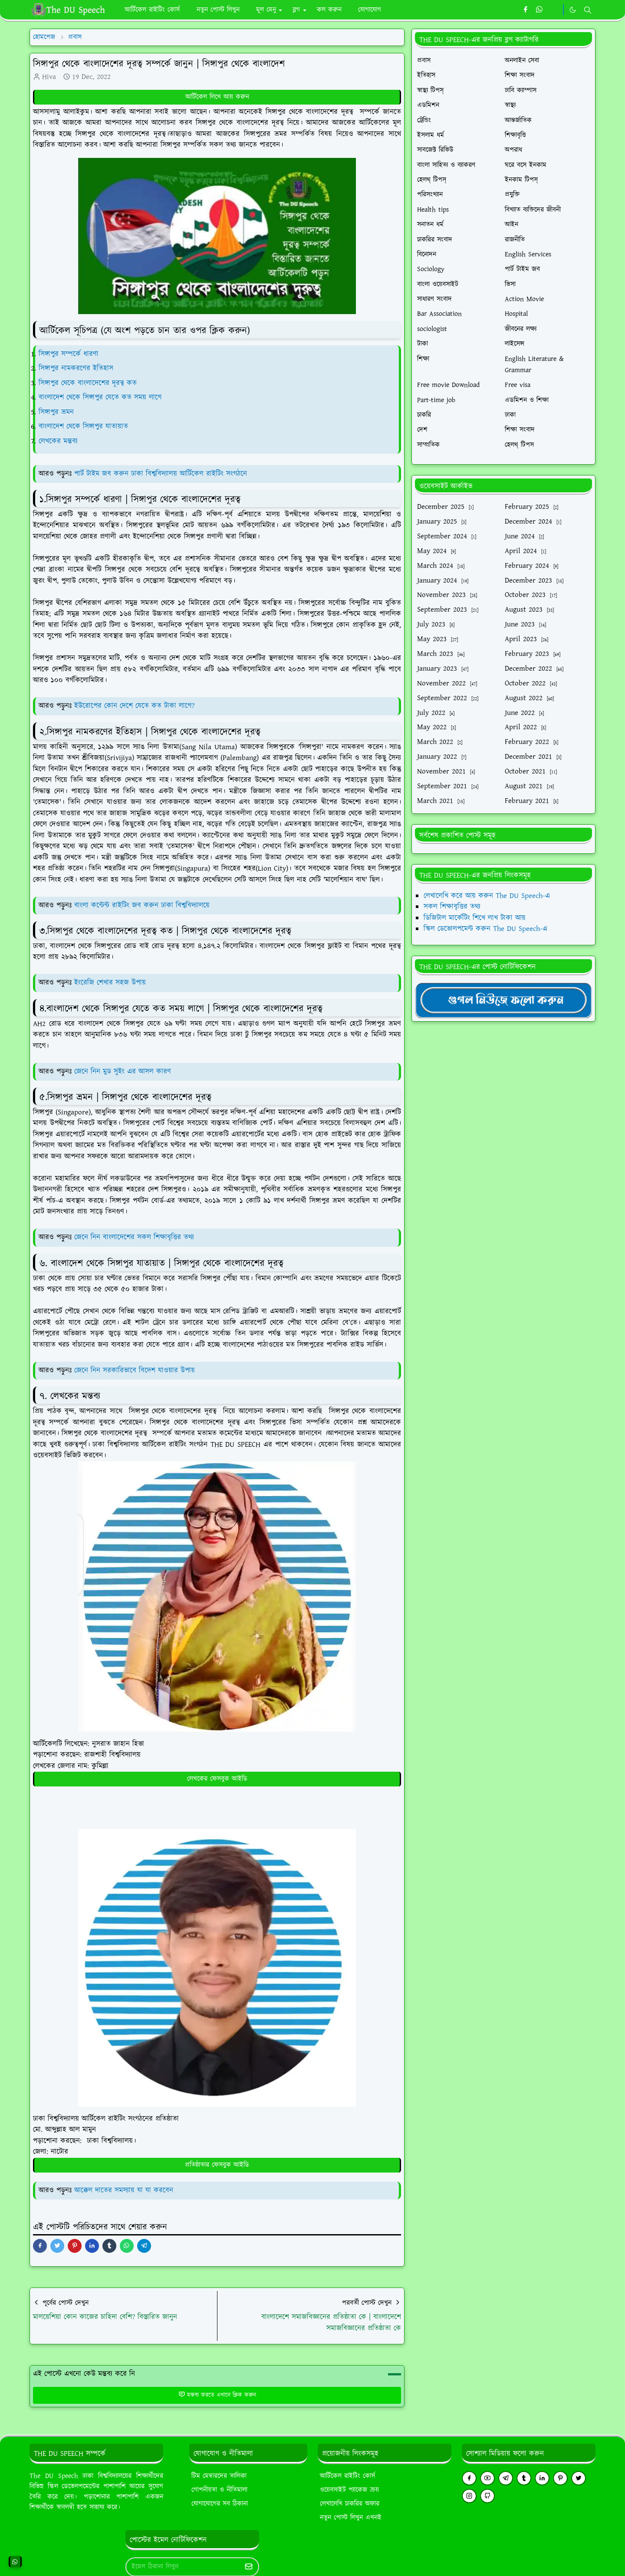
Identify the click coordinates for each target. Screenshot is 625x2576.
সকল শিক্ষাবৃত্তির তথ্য (452, 906)
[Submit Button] (248, 2567)
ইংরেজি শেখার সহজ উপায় (110, 982)
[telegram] (505, 2478)
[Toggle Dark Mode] (573, 10)
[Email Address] (183, 2567)
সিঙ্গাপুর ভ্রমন (56, 412)
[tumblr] (523, 2478)
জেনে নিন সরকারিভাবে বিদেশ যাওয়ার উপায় (134, 1370)
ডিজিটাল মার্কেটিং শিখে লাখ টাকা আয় (475, 918)
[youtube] (487, 2478)
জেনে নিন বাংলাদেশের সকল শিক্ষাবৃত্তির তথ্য (134, 1237)
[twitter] (578, 2478)
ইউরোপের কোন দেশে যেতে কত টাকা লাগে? (134, 706)
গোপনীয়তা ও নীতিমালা (219, 2490)
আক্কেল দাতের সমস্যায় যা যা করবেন (123, 2190)
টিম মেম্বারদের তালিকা (219, 2476)
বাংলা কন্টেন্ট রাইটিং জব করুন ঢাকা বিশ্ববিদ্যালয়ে (142, 905)
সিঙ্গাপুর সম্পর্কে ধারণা (69, 354)
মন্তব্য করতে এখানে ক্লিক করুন (217, 2395)
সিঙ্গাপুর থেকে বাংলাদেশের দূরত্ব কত (88, 383)
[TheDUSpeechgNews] (503, 999)
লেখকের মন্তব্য (58, 441)
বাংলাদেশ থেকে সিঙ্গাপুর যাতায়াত (83, 426)
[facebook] (525, 10)
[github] (487, 2496)
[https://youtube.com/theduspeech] (554, 10)
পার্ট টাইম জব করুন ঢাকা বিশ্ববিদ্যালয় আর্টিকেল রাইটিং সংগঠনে (160, 474)
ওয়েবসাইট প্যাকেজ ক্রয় (349, 2490)
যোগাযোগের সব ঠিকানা (219, 2504)
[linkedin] (542, 2478)
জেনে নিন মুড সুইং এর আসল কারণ (122, 1071)
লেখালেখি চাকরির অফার (349, 2504)
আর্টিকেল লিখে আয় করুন (217, 97)
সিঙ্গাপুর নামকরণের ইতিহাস (76, 368)
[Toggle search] (587, 10)
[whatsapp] (540, 10)
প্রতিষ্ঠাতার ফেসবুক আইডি (217, 2165)
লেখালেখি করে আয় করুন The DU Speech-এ (487, 896)
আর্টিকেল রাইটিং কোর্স (347, 2476)
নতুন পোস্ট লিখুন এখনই (351, 2518)
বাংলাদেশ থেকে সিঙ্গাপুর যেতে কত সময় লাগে (100, 397)
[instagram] (469, 2496)
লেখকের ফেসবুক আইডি (217, 1779)
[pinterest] (560, 2478)
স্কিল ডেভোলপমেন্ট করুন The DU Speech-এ (485, 929)
